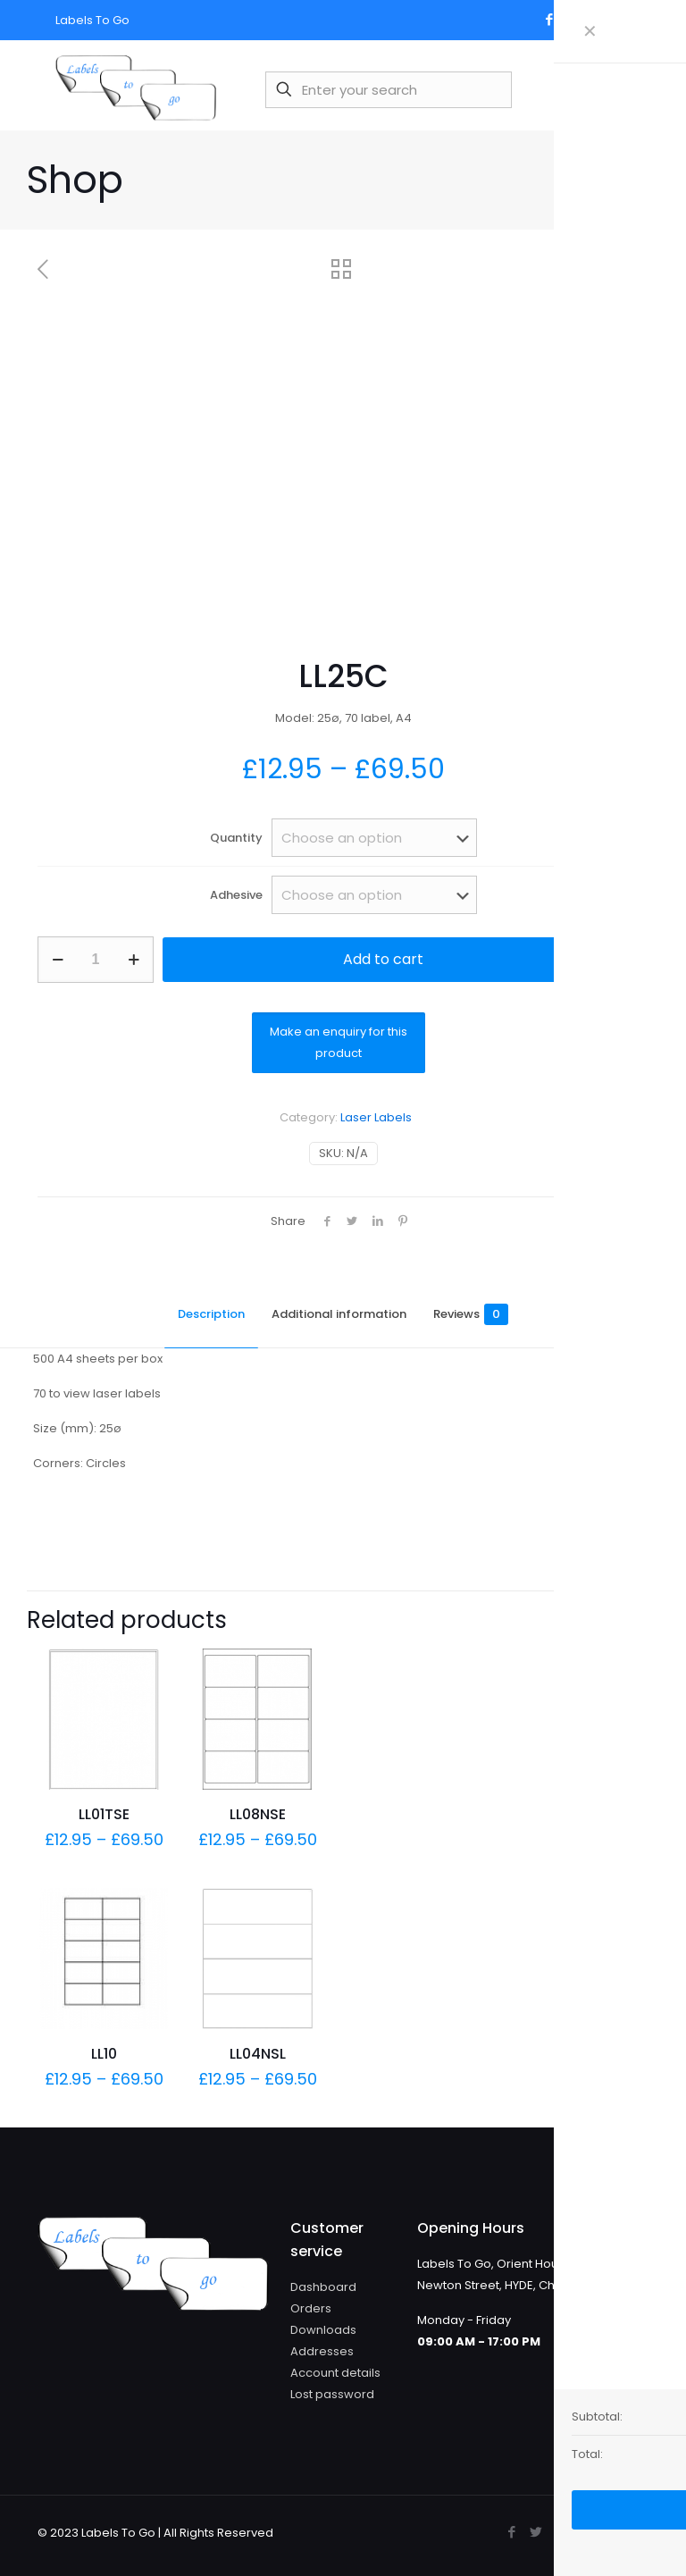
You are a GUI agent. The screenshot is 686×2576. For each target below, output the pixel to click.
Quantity (236, 837)
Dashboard (323, 2286)
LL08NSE (258, 1814)
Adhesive (236, 894)
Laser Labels (376, 1117)
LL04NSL (258, 2053)
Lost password (332, 2394)
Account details (335, 2372)
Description (211, 1313)
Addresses (322, 2351)
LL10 (104, 2053)
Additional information (339, 1313)
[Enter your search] (389, 89)
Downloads (323, 2329)
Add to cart (383, 959)
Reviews (470, 1314)
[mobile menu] (626, 89)
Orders (310, 2308)
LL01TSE (104, 1814)
